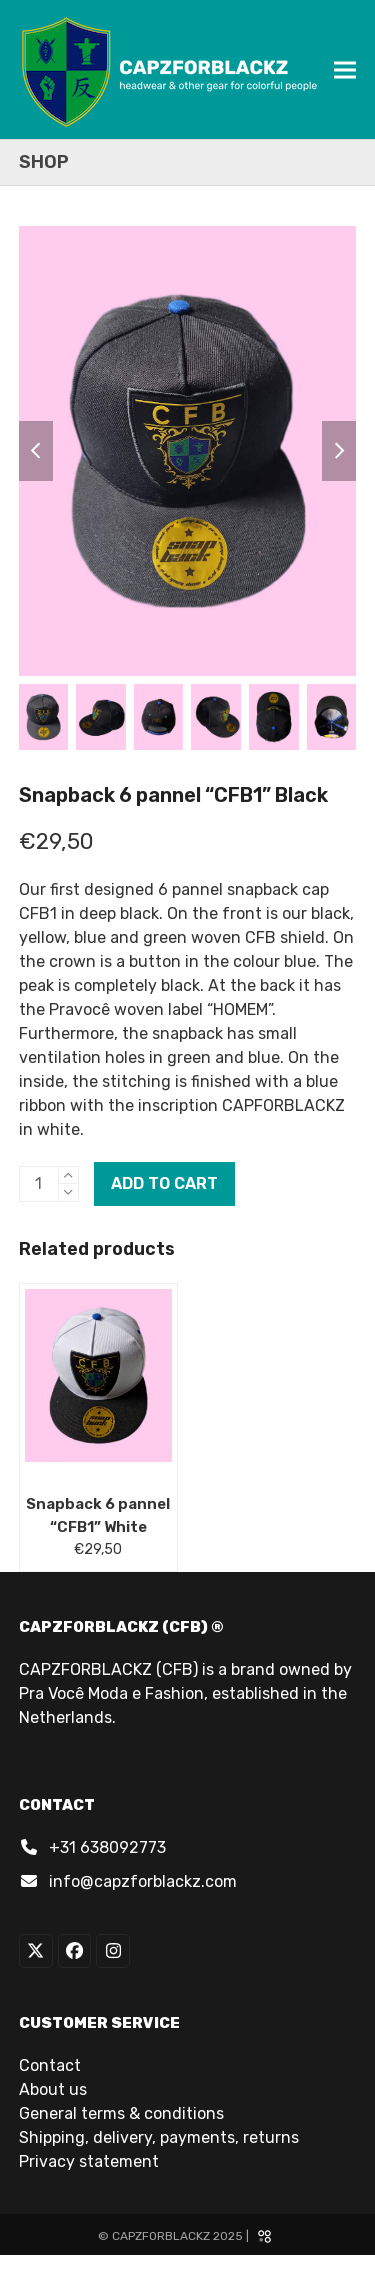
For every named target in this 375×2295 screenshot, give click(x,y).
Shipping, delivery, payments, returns (159, 2137)
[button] (345, 69)
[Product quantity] (39, 1184)
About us (53, 2089)
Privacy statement (89, 2161)
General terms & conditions (121, 2113)
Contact (50, 2065)
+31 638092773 (107, 1847)
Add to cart (164, 1183)
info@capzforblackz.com (143, 1881)
